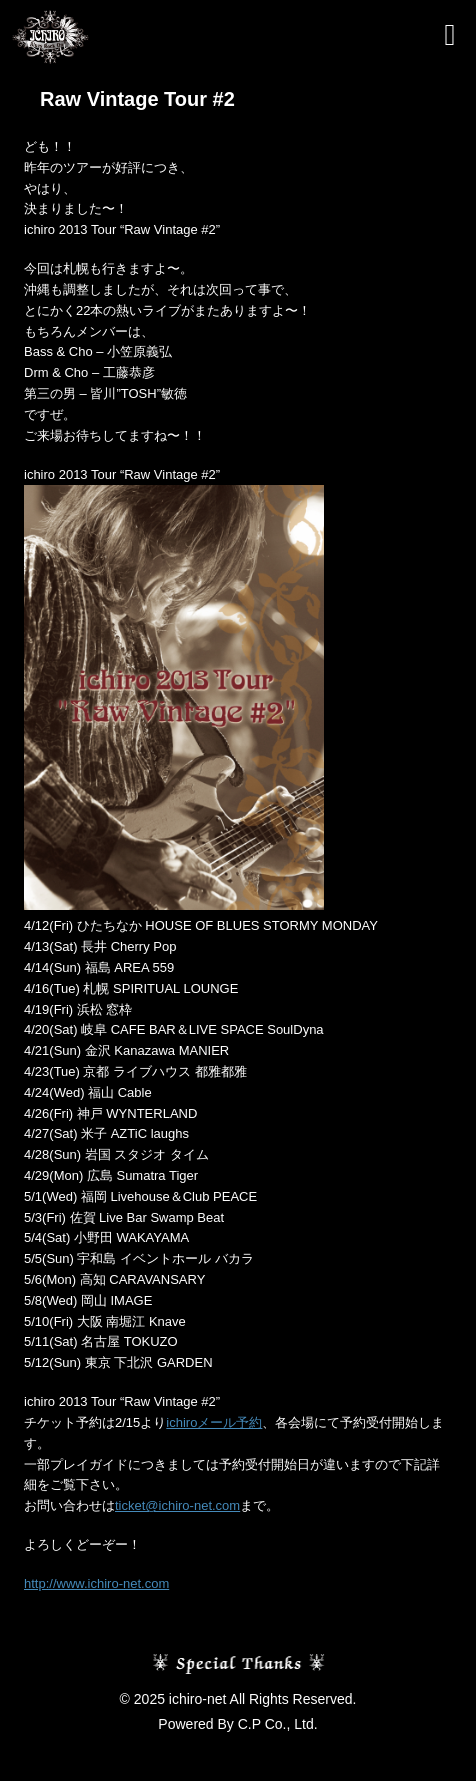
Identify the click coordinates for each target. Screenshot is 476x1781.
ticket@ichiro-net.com (177, 1505)
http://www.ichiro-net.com (96, 1583)
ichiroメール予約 (214, 1422)
